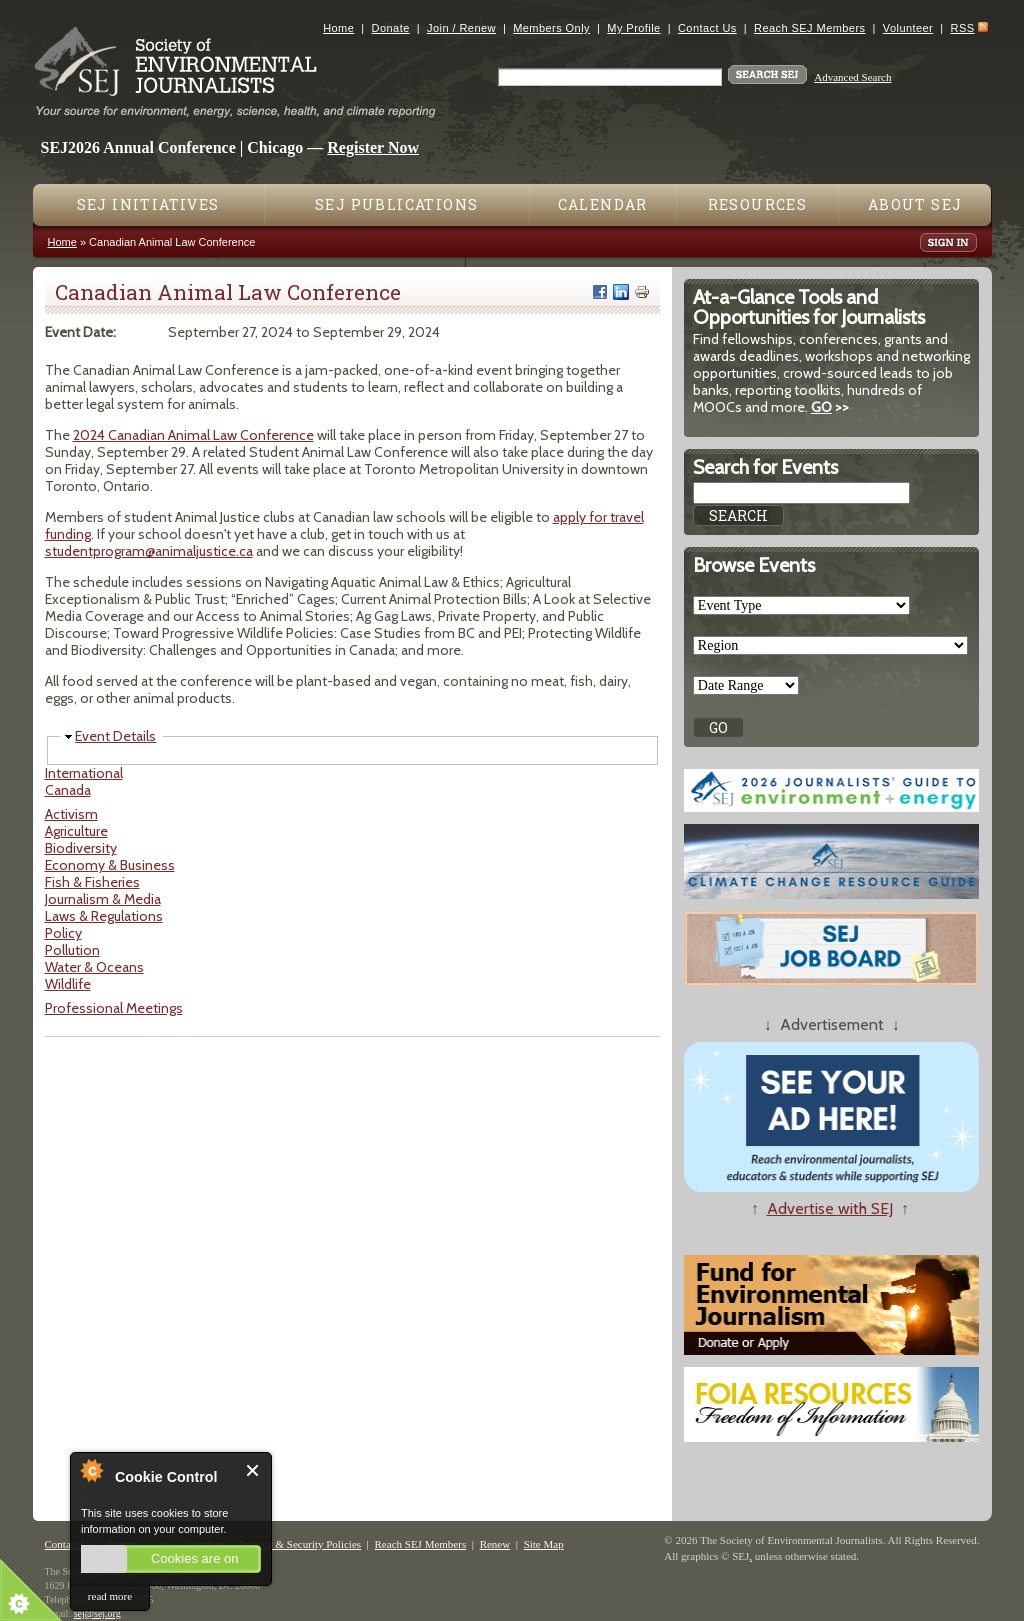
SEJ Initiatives (148, 204)
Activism (71, 814)
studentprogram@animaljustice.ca (149, 551)
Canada (68, 790)
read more (110, 1596)
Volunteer (908, 28)
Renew (495, 1544)
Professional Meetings (114, 1008)
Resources (758, 204)
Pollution (72, 950)
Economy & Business (110, 865)
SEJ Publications (396, 204)
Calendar (603, 204)
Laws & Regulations (104, 916)
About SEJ (915, 204)
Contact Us (707, 28)
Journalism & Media (103, 899)
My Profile (633, 28)
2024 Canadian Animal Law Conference (193, 435)
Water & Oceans (94, 967)
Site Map (544, 1544)
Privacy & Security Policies (300, 1544)
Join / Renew (461, 28)
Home (338, 28)
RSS (963, 28)
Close (253, 1470)
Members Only (551, 28)
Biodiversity (81, 848)
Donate (391, 28)
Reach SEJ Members (809, 28)
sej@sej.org (97, 1613)
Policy (63, 933)
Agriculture (76, 831)
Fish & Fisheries (92, 882)
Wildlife (68, 984)
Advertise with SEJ (830, 1208)
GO (821, 407)
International (84, 773)
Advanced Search (852, 77)
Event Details (115, 736)
